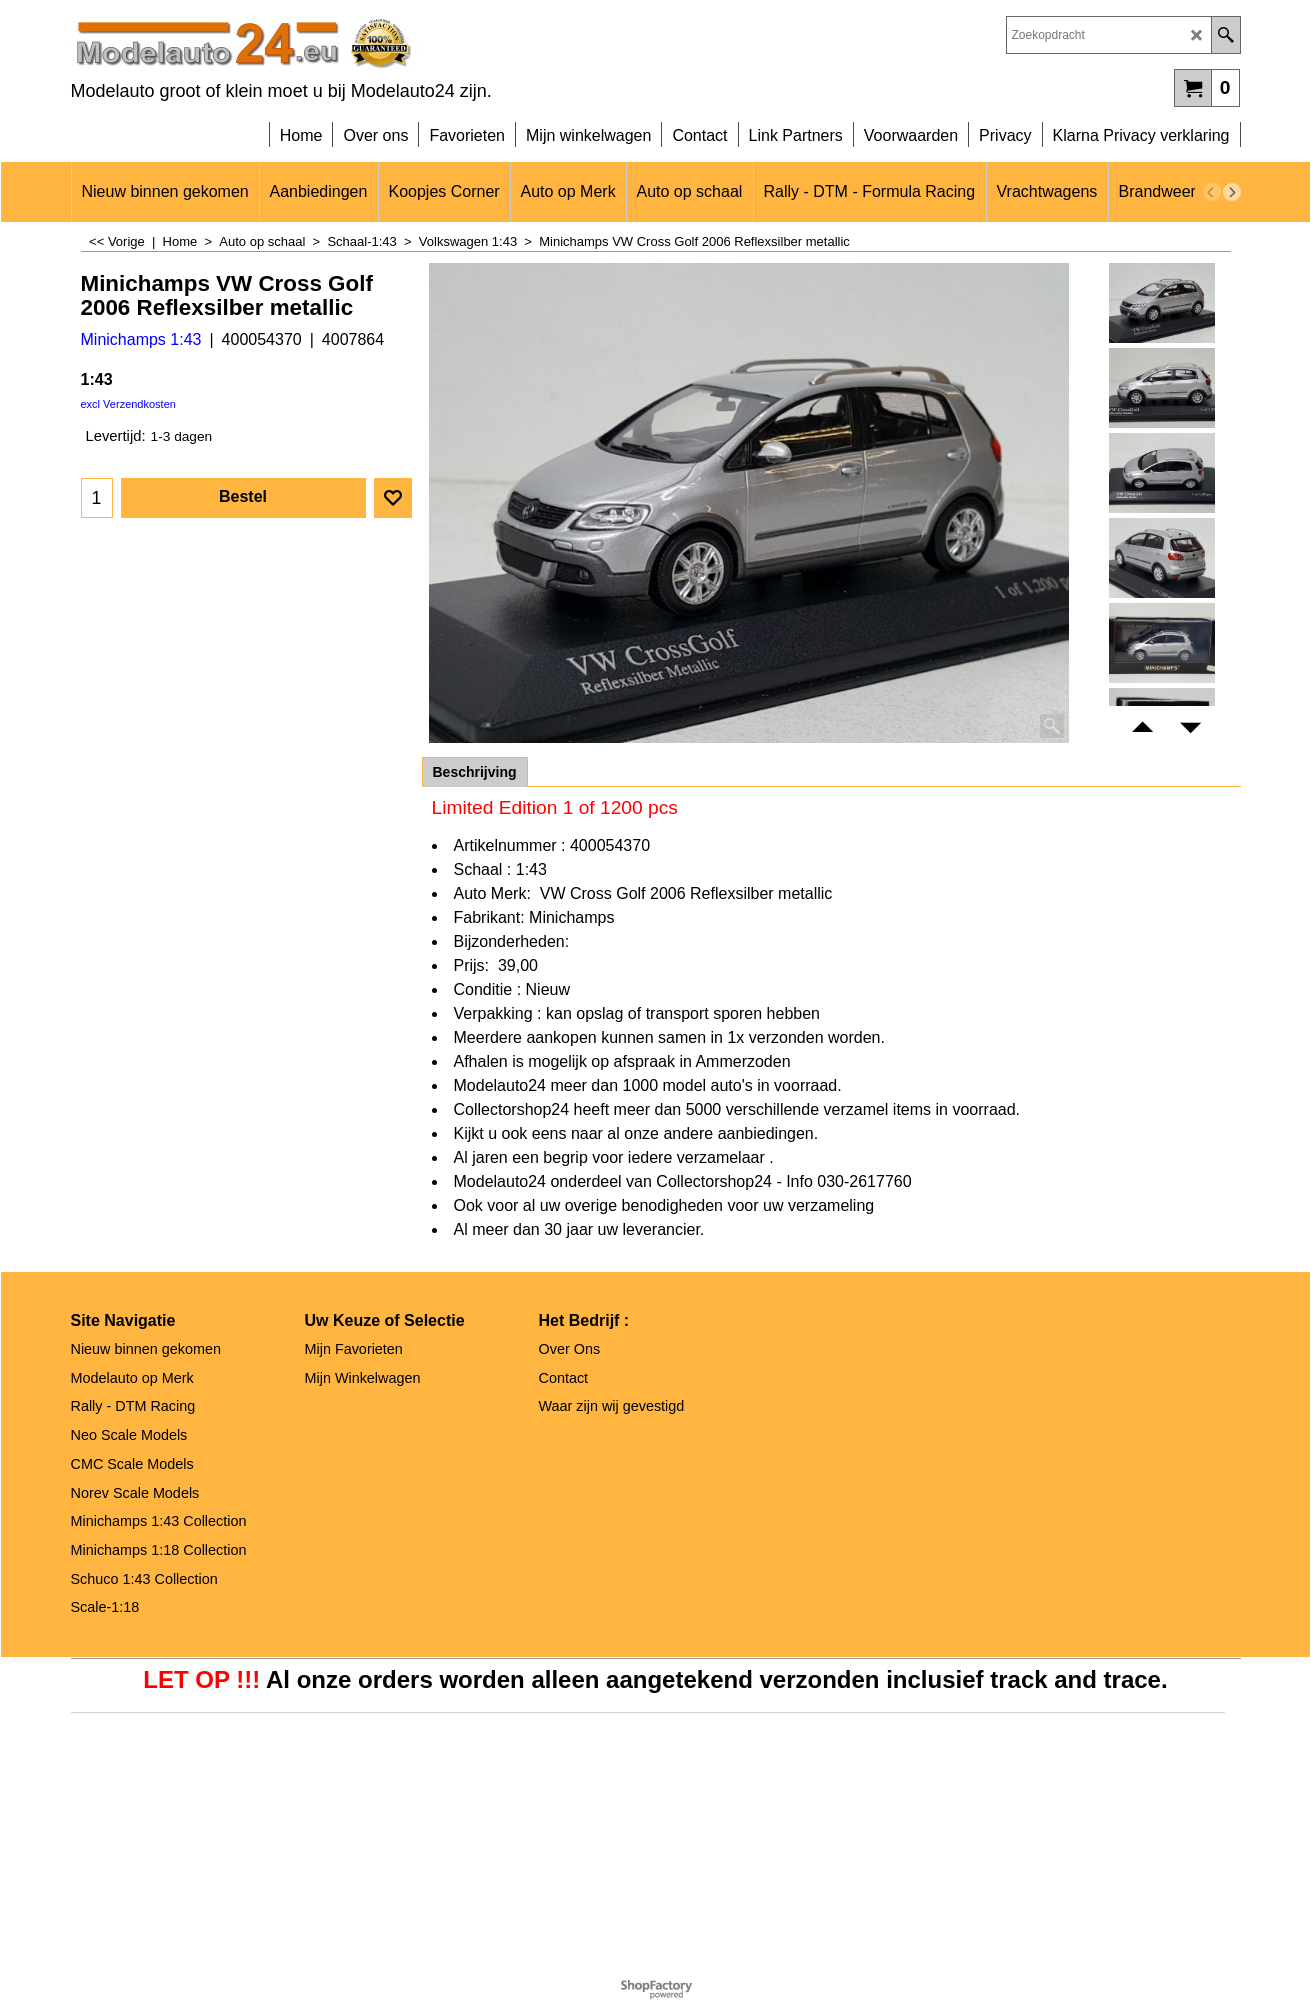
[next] (1232, 192)
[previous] (1212, 192)
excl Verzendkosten (128, 404)
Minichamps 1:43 (141, 339)
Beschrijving (475, 772)
